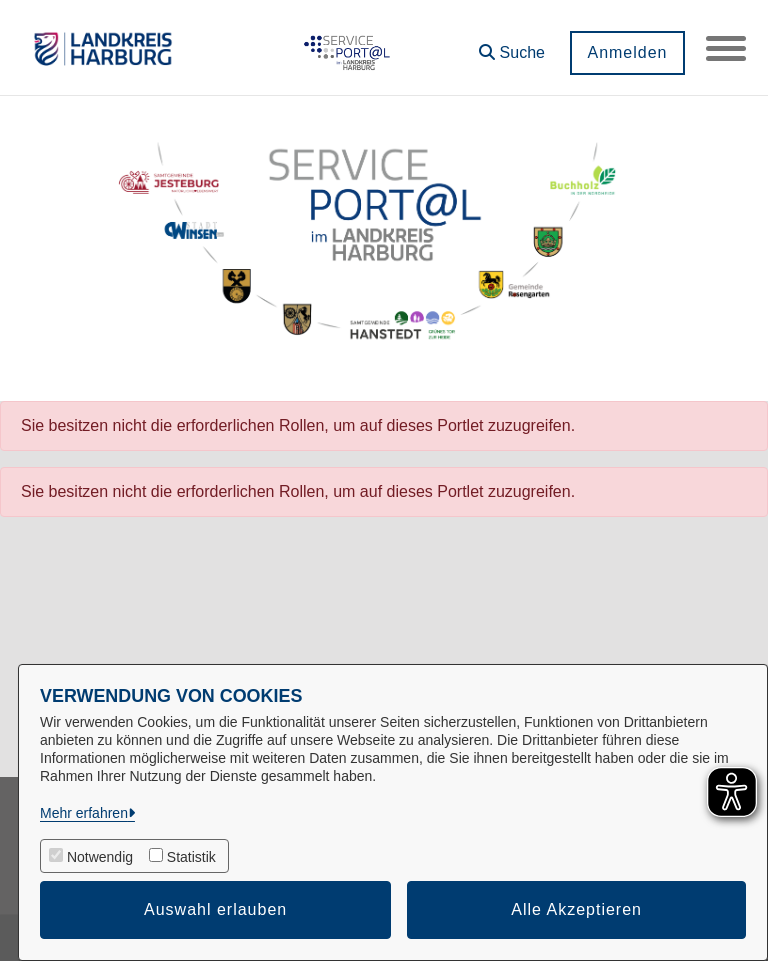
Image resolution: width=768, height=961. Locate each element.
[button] (512, 45)
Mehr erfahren (84, 813)
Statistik (191, 857)
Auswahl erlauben (215, 909)
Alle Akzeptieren (576, 909)
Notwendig (100, 857)
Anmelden (627, 52)
